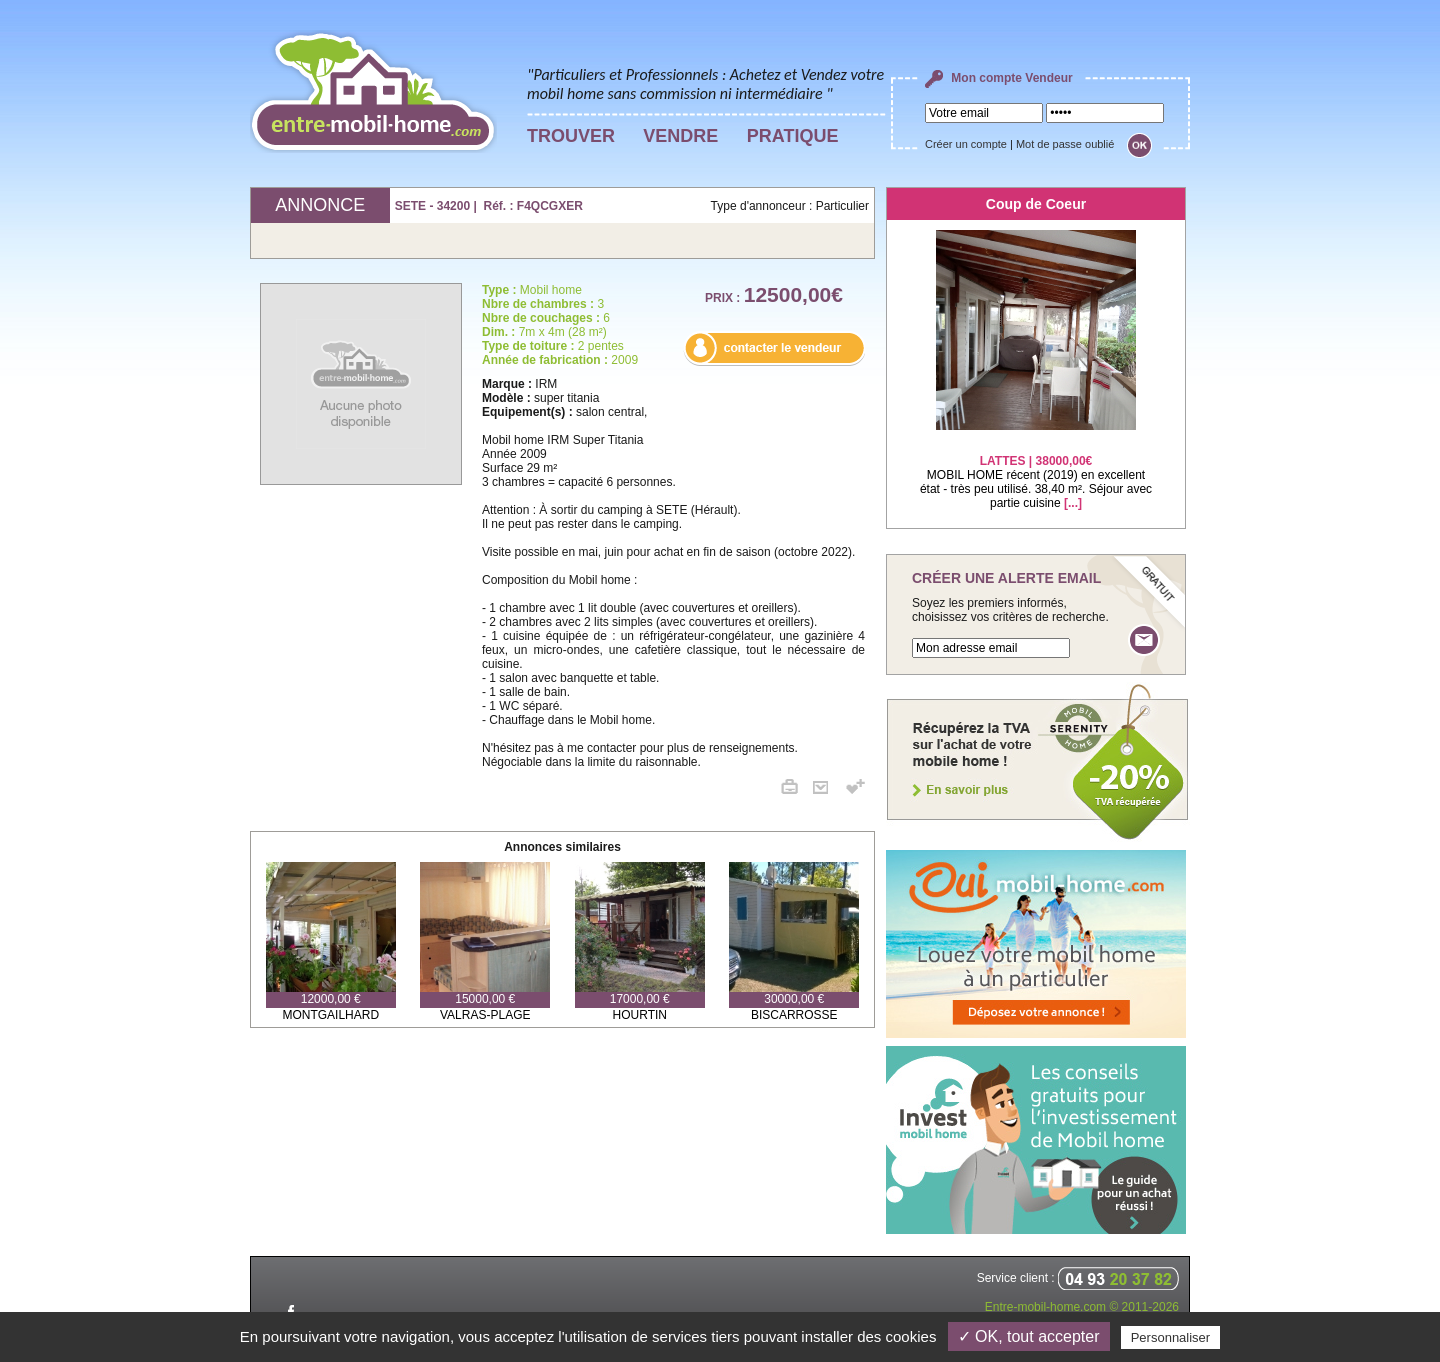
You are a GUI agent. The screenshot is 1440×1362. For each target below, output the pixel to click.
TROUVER (571, 136)
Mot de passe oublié (1065, 144)
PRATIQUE (793, 136)
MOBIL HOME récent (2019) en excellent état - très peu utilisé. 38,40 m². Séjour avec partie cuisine (1036, 469)
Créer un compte (966, 144)
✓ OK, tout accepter (1029, 1336)
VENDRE (680, 136)
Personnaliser (1171, 1337)
